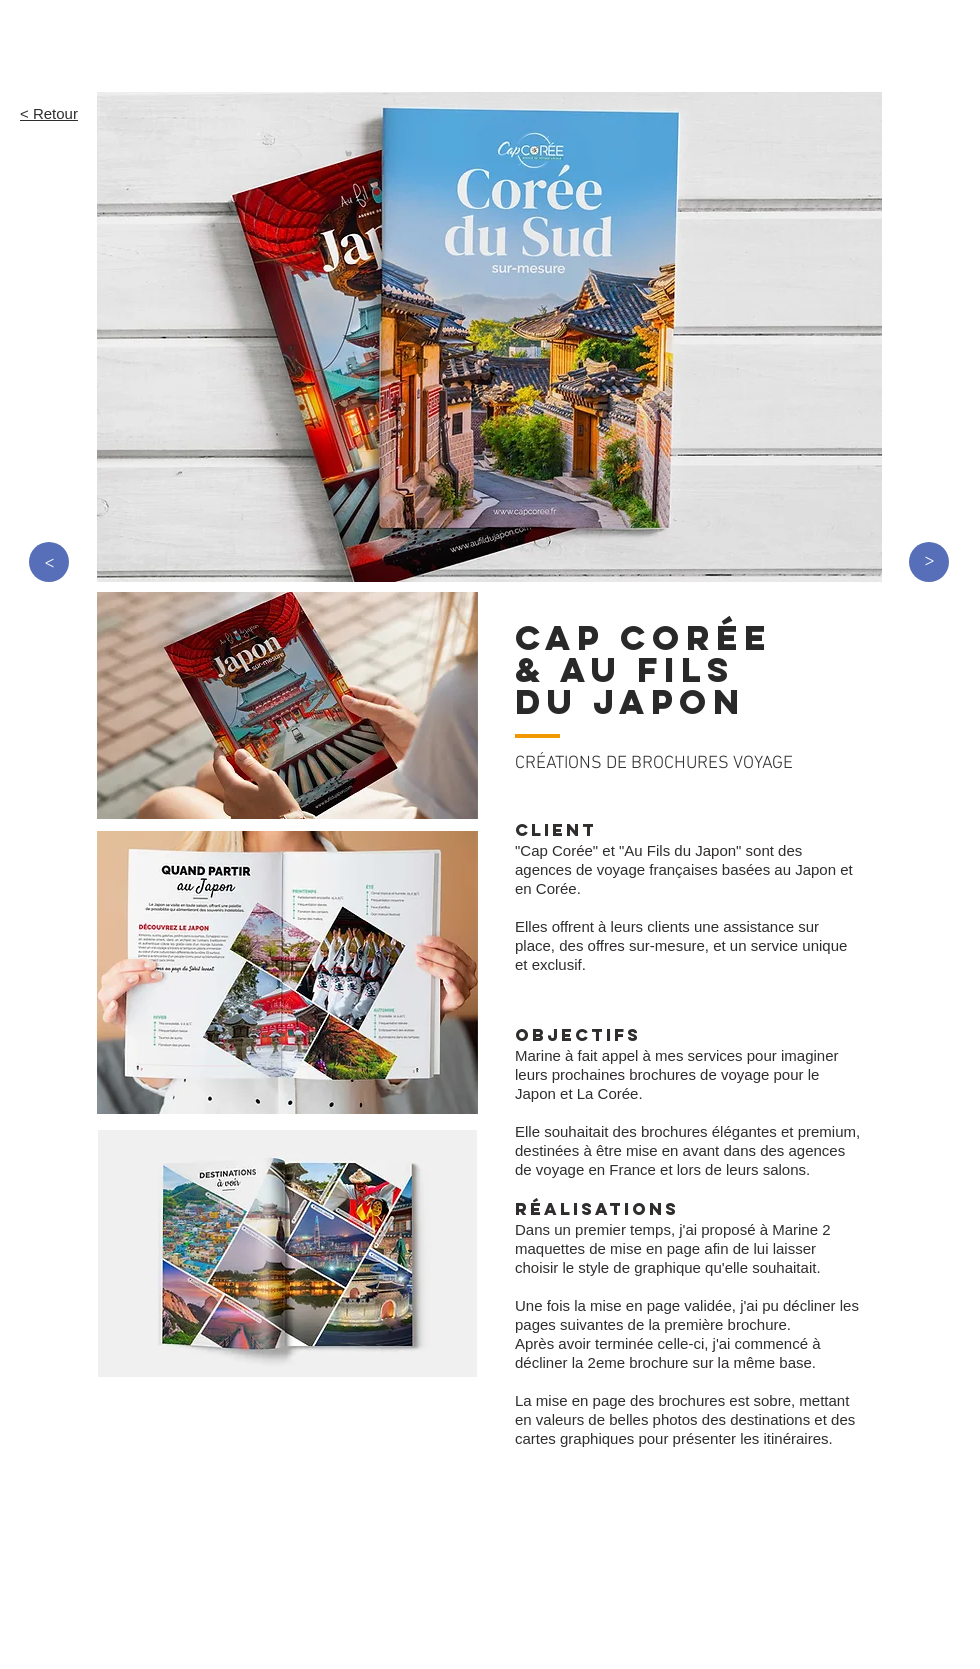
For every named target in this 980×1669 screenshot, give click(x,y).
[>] (49, 562)
